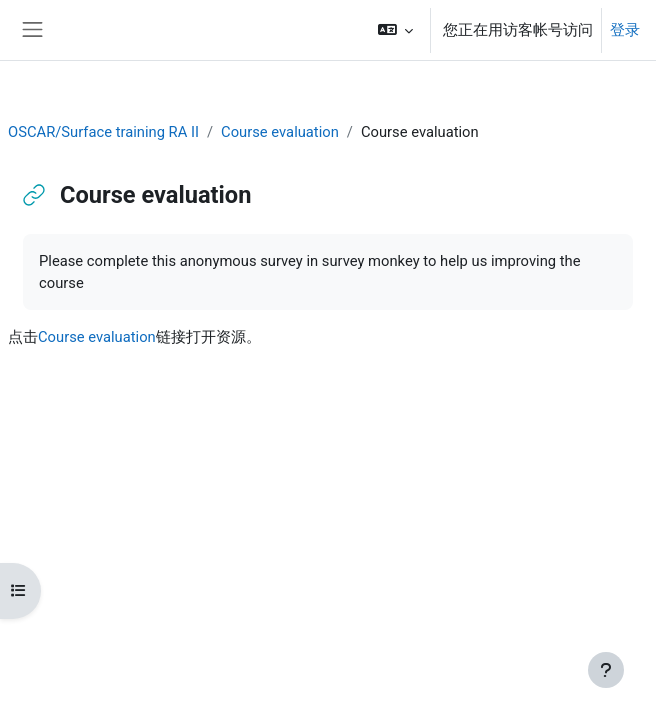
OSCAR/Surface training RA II (103, 132)
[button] (395, 30)
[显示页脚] (606, 670)
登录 (625, 30)
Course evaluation (280, 132)
